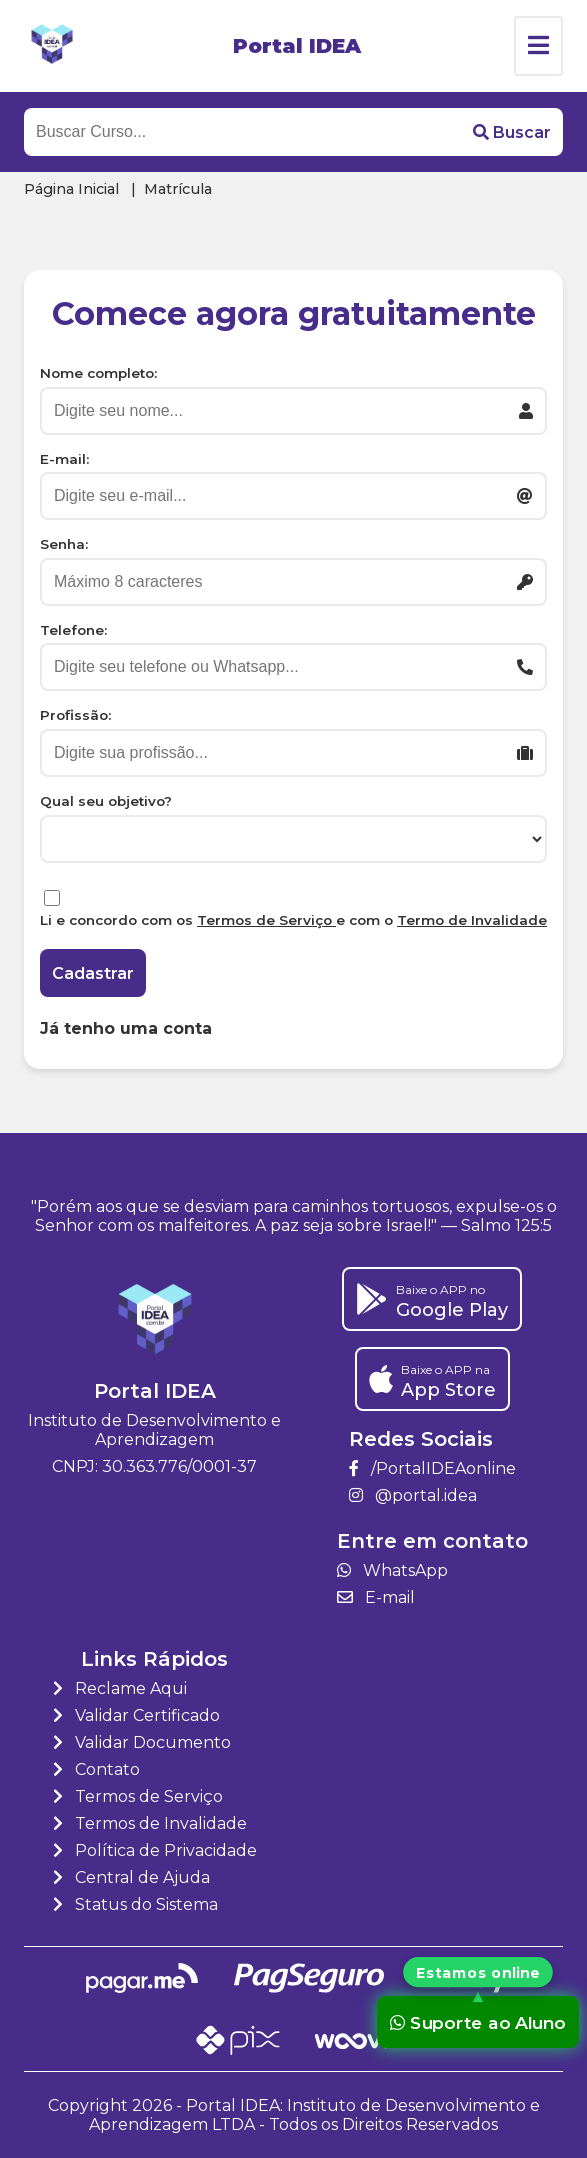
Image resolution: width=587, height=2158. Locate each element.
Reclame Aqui (120, 1688)
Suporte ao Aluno (478, 2021)
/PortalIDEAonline (432, 1468)
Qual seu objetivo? (106, 801)
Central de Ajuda (131, 1877)
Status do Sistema (135, 1904)
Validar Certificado (136, 1715)
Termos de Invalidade (150, 1823)
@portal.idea (413, 1495)
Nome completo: (98, 373)
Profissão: (75, 715)
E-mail (376, 1597)
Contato (96, 1769)
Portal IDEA (297, 46)
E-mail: (64, 459)
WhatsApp (392, 1570)
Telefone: (73, 630)
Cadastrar (93, 973)
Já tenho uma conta (126, 1028)
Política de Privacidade (155, 1850)
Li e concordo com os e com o (293, 920)
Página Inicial (71, 189)
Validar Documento (142, 1742)
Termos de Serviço (266, 920)
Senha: (64, 544)
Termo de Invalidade (472, 920)
